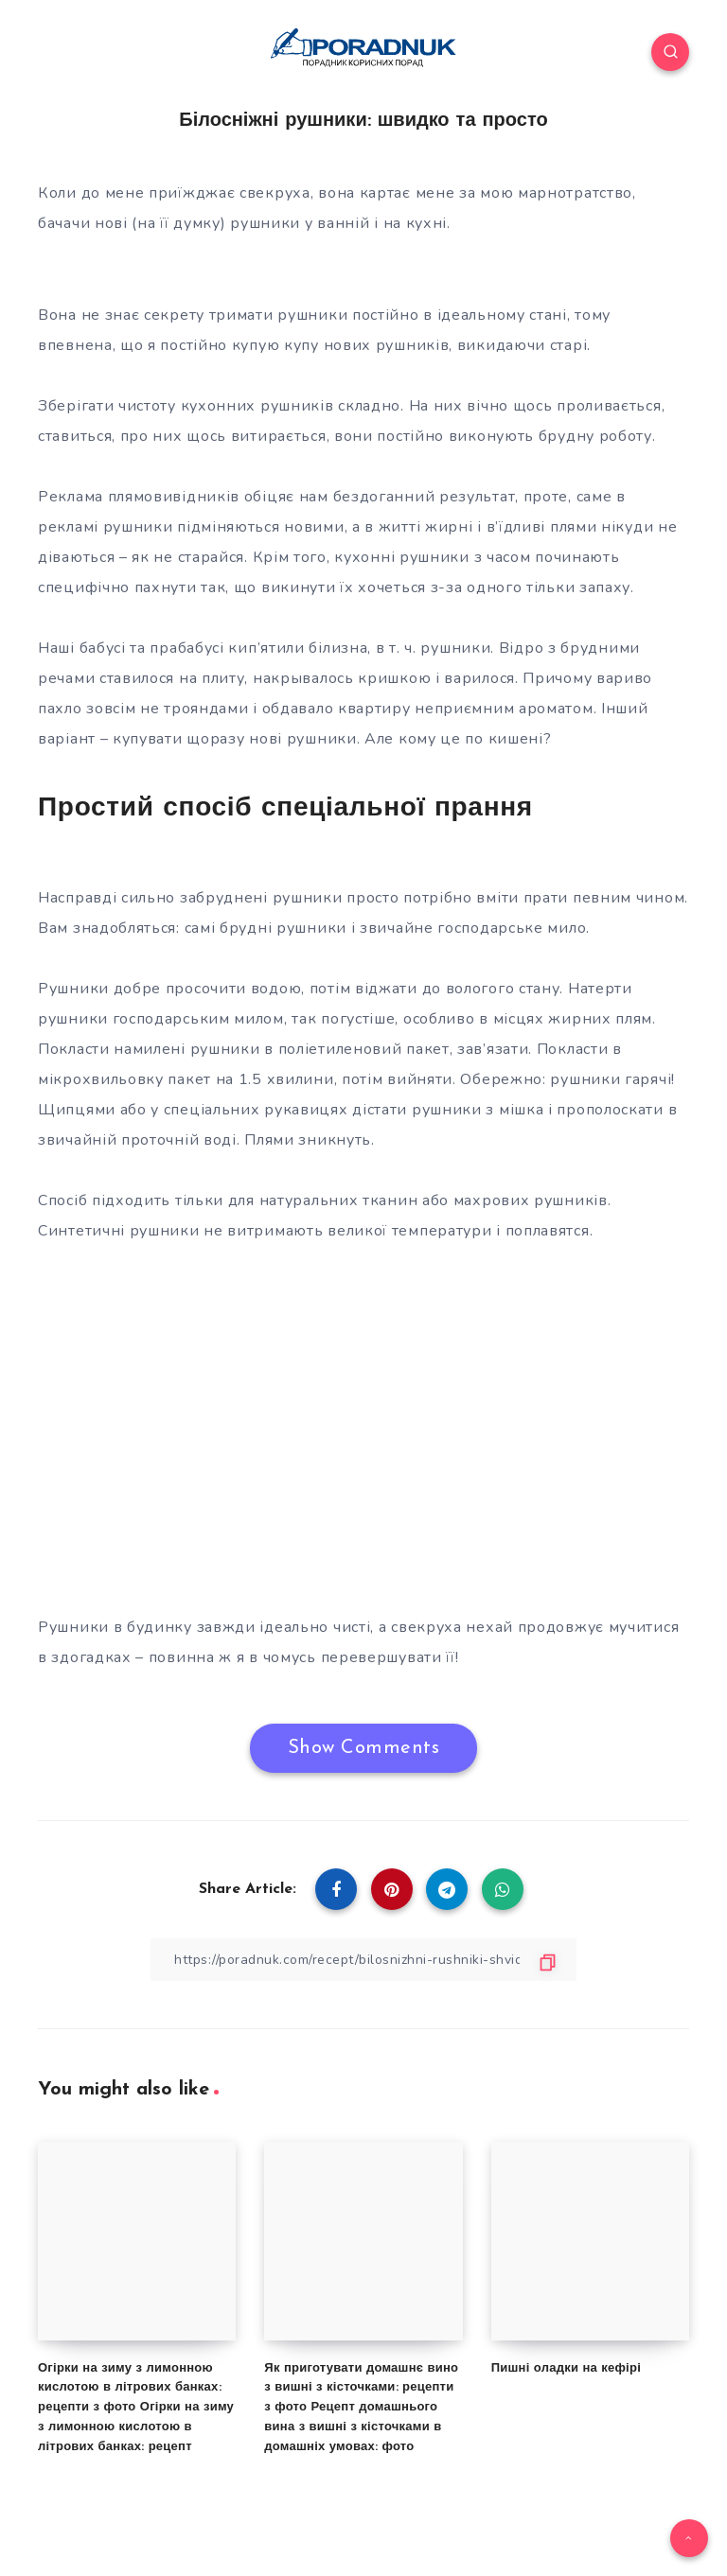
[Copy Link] (363, 1959)
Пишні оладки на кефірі (566, 2368)
